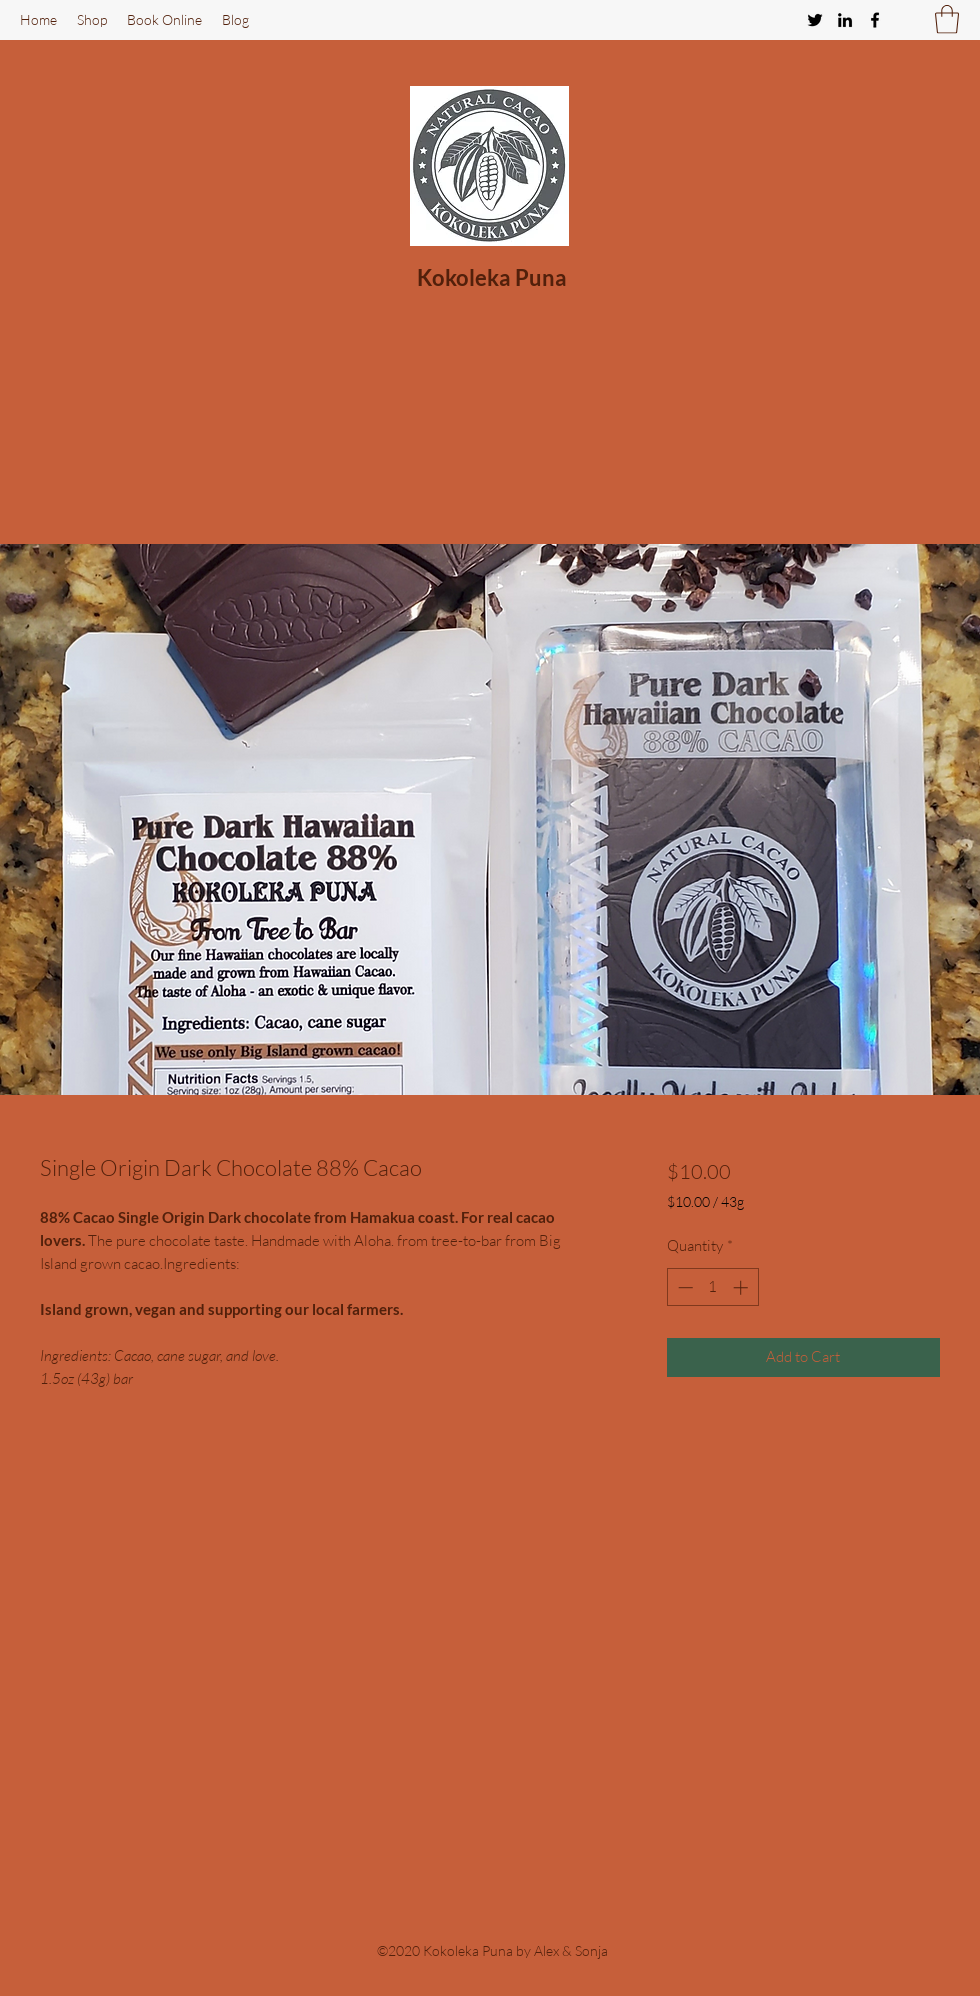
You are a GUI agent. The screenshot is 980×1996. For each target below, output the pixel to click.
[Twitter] (815, 20)
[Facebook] (875, 20)
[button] (947, 19)
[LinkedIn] (845, 20)
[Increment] (742, 1287)
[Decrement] (683, 1287)
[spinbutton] (712, 1287)
